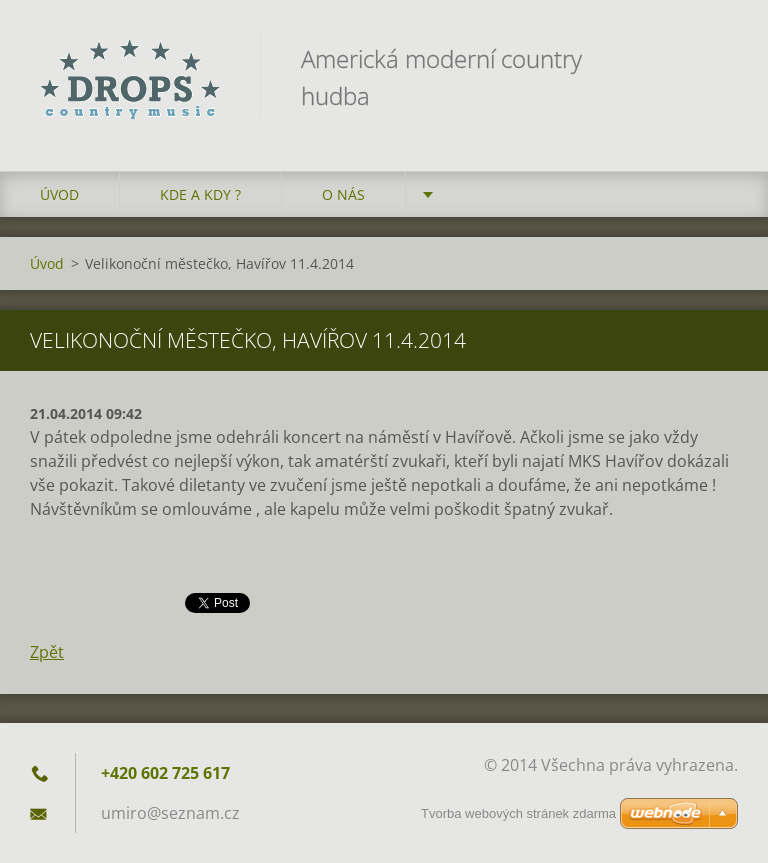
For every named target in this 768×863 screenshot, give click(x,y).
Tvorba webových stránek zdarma (518, 813)
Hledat (716, 58)
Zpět (47, 652)
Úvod (59, 194)
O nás (343, 194)
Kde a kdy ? (200, 194)
